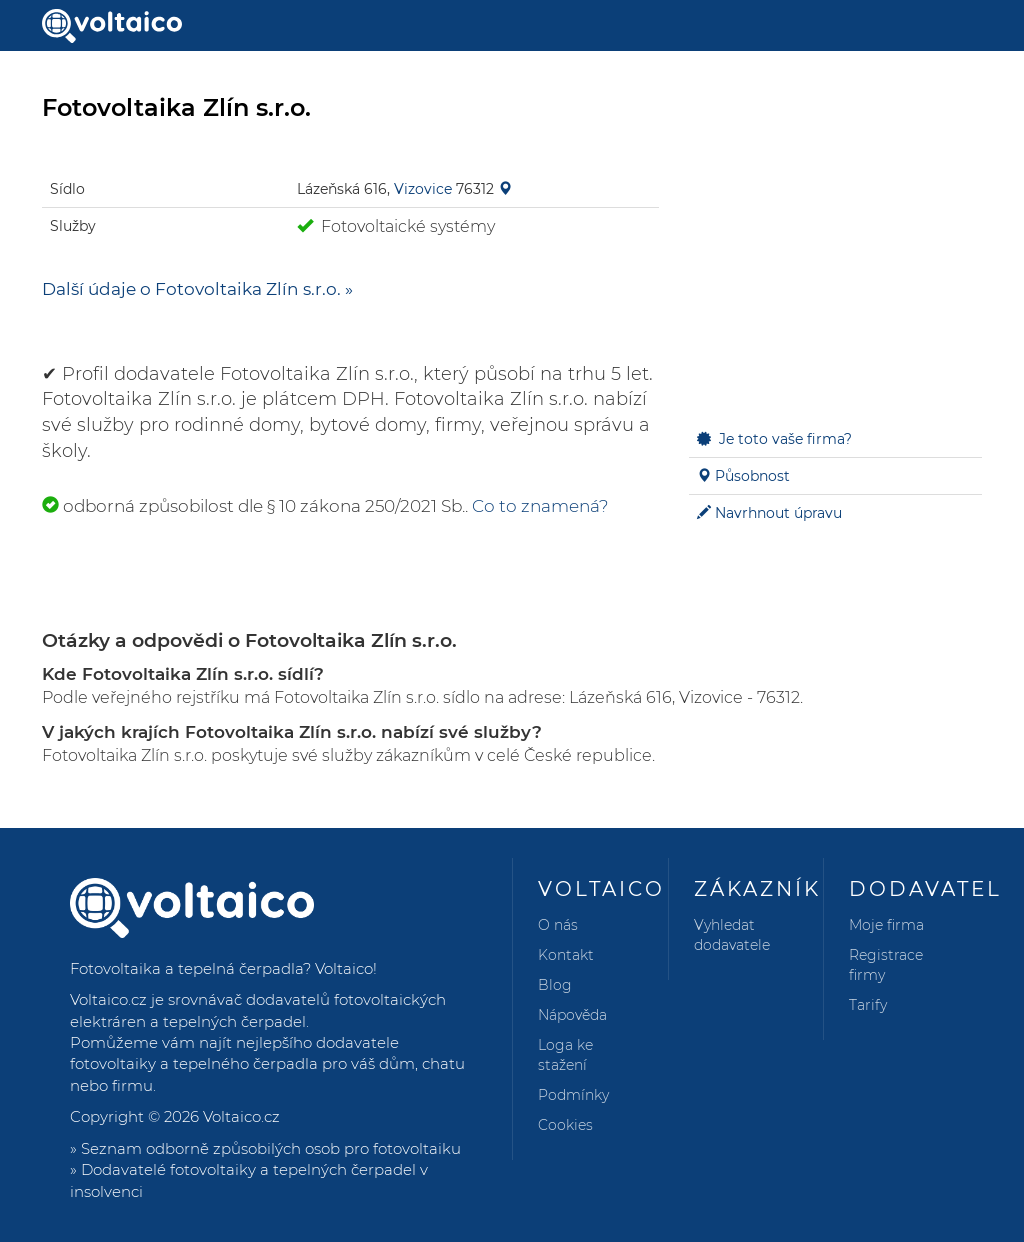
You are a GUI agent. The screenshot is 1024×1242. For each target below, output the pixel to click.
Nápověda (572, 1015)
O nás (558, 925)
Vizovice (423, 189)
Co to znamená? (540, 506)
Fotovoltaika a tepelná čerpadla (186, 968)
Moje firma (886, 925)
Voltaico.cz (241, 1116)
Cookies (565, 1125)
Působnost (752, 476)
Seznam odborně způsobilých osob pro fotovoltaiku (271, 1148)
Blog (555, 985)
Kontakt (566, 955)
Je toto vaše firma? (785, 439)
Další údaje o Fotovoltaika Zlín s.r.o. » (197, 289)
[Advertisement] (835, 276)
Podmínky (573, 1095)
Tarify (868, 1005)
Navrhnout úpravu (778, 513)
